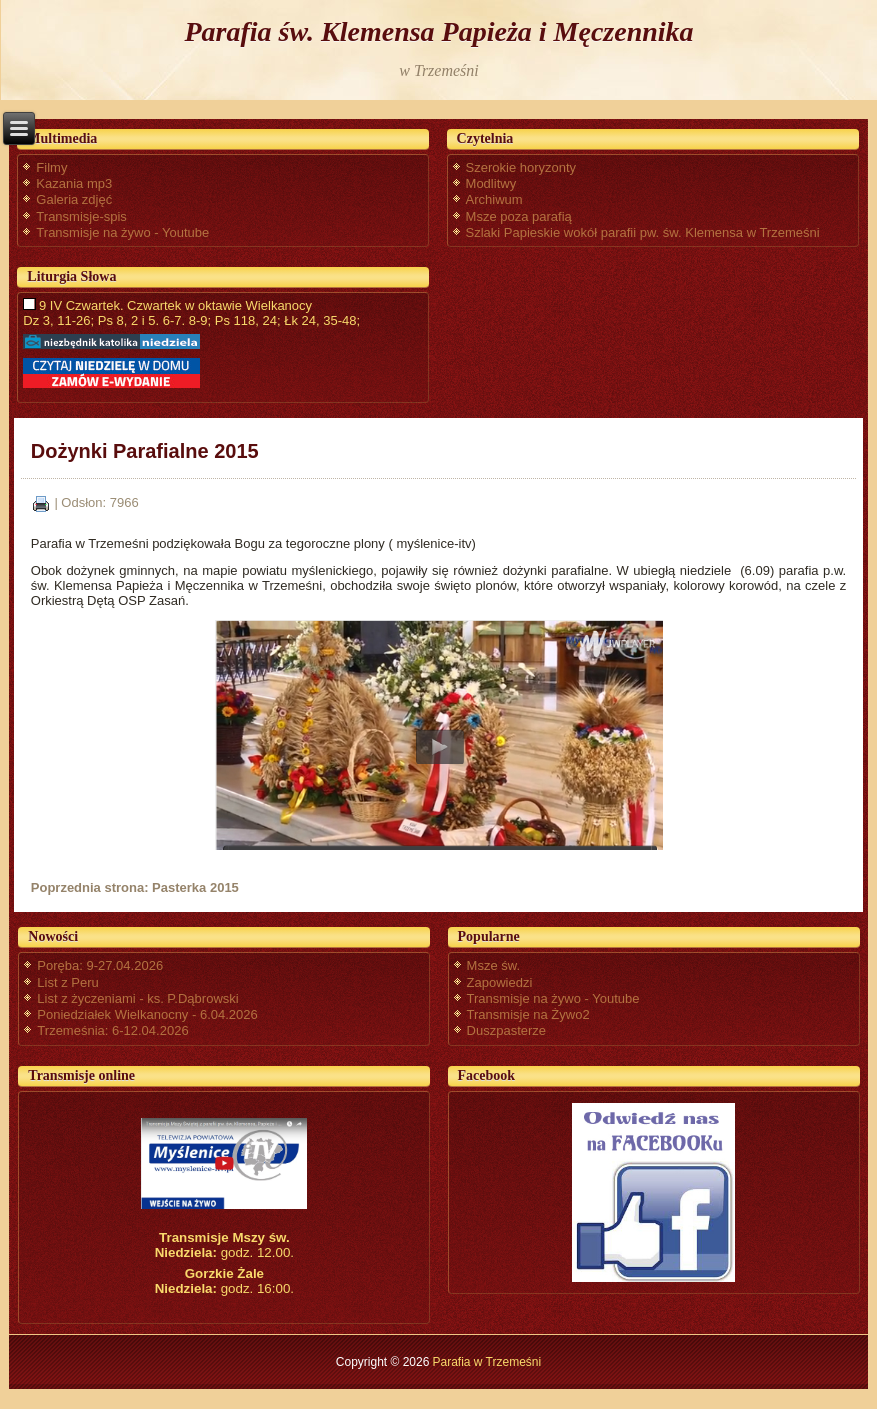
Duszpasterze (506, 1030)
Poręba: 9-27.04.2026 (100, 965)
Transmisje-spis (81, 216)
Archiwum (494, 199)
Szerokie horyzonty (521, 167)
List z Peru (67, 982)
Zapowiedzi (500, 982)
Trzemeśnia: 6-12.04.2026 (112, 1030)
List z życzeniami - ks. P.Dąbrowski (137, 998)
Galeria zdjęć (74, 199)
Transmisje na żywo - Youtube (122, 232)
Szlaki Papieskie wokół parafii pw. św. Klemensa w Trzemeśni (643, 232)
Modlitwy (491, 183)
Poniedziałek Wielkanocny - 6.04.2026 (147, 1014)
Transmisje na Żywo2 (528, 1014)
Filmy (51, 167)
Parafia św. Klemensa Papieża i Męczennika (438, 31)
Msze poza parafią (519, 216)
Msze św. (493, 965)
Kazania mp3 (74, 183)
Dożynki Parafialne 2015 (145, 451)
